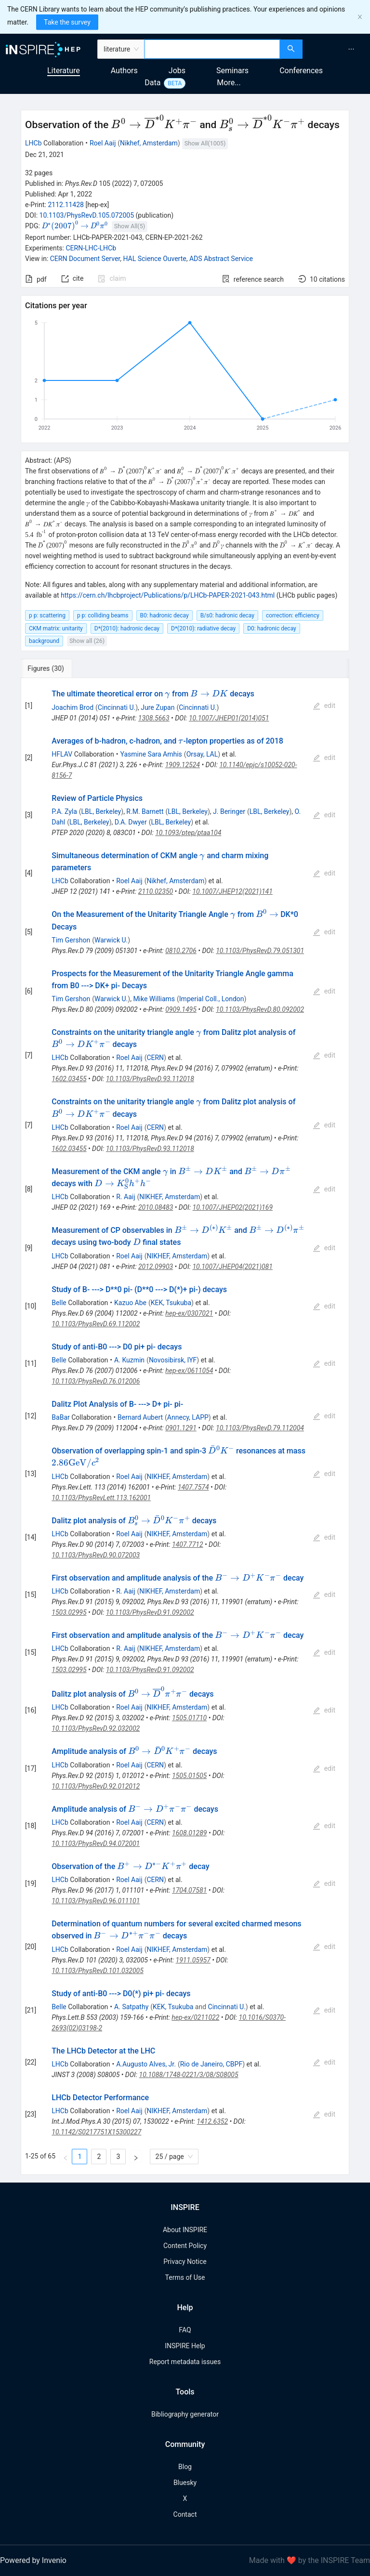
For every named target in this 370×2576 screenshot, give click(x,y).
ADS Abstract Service (221, 258)
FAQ (185, 2330)
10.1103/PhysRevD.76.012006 (96, 1381)
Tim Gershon (71, 940)
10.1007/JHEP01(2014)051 (229, 718)
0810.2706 (181, 951)
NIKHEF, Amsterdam (169, 1197)
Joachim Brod (72, 707)
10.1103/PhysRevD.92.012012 (96, 1786)
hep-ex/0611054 (189, 1370)
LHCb (33, 143)
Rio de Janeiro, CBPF (211, 2064)
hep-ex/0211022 (195, 2017)
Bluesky (185, 2482)
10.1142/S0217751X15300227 (96, 2132)
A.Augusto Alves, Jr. (146, 2064)
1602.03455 (69, 1079)
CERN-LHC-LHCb (91, 248)
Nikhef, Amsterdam (149, 143)
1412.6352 (212, 2121)
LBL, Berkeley (101, 811)
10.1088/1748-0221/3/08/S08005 (188, 2075)
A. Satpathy (131, 2007)
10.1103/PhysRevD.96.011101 (96, 1901)
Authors (124, 70)
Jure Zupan (157, 707)
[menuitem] (351, 49)
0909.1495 (181, 1009)
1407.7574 (193, 1487)
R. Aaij (125, 1197)
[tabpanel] (185, 1426)
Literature (63, 70)
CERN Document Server (85, 258)
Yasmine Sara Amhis (151, 754)
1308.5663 (154, 718)
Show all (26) (87, 640)
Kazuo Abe (130, 1303)
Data (152, 82)
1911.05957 (193, 1960)
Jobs (177, 70)
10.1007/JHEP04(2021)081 (232, 1266)
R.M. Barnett (144, 811)
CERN (155, 1057)
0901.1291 (181, 1428)
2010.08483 (155, 1207)
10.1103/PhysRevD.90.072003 (96, 1555)
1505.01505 (189, 1775)
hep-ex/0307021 (189, 1313)
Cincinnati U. (116, 707)
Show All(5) (129, 226)
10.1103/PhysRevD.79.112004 (260, 1428)
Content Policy (185, 2245)
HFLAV (62, 754)
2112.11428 (66, 205)
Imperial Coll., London (211, 999)
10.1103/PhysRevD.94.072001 (96, 1843)
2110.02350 (155, 891)
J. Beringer (229, 811)
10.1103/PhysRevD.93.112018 (150, 1079)
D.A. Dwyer (131, 822)
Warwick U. (111, 940)
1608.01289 (189, 1833)
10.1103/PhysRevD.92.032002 (96, 1728)
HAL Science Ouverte (154, 258)
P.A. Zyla (64, 811)
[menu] (337, 49)
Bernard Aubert (140, 1417)
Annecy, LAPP (188, 1417)
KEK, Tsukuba (171, 1303)
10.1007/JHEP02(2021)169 (233, 1207)
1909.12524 (182, 765)
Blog (185, 2467)
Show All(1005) (205, 143)
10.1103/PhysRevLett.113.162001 (101, 1498)
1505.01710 (189, 1718)
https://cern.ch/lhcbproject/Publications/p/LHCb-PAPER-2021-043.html (168, 595)
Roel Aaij (103, 143)
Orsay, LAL (202, 754)
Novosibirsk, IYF (173, 1360)
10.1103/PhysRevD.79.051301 (260, 951)
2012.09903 (155, 1266)
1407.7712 (187, 1544)
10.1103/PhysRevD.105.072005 (87, 215)
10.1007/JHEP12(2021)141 (232, 891)
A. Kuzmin (129, 1360)
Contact (185, 2514)
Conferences (301, 70)
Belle (59, 1303)
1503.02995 (69, 1612)
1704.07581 (189, 1890)
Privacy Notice (184, 2261)
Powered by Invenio (33, 2560)
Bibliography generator (185, 2414)
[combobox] (212, 49)
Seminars (232, 70)
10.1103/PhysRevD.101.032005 (98, 1970)
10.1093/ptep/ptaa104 (188, 833)
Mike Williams (154, 999)
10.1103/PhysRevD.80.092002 (260, 1009)
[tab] (53, 668)
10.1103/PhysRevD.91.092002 (150, 1612)
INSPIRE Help (185, 2346)
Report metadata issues (185, 2362)
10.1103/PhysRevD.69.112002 (96, 1324)
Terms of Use (185, 2277)
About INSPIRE (185, 2230)
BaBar (60, 1417)
